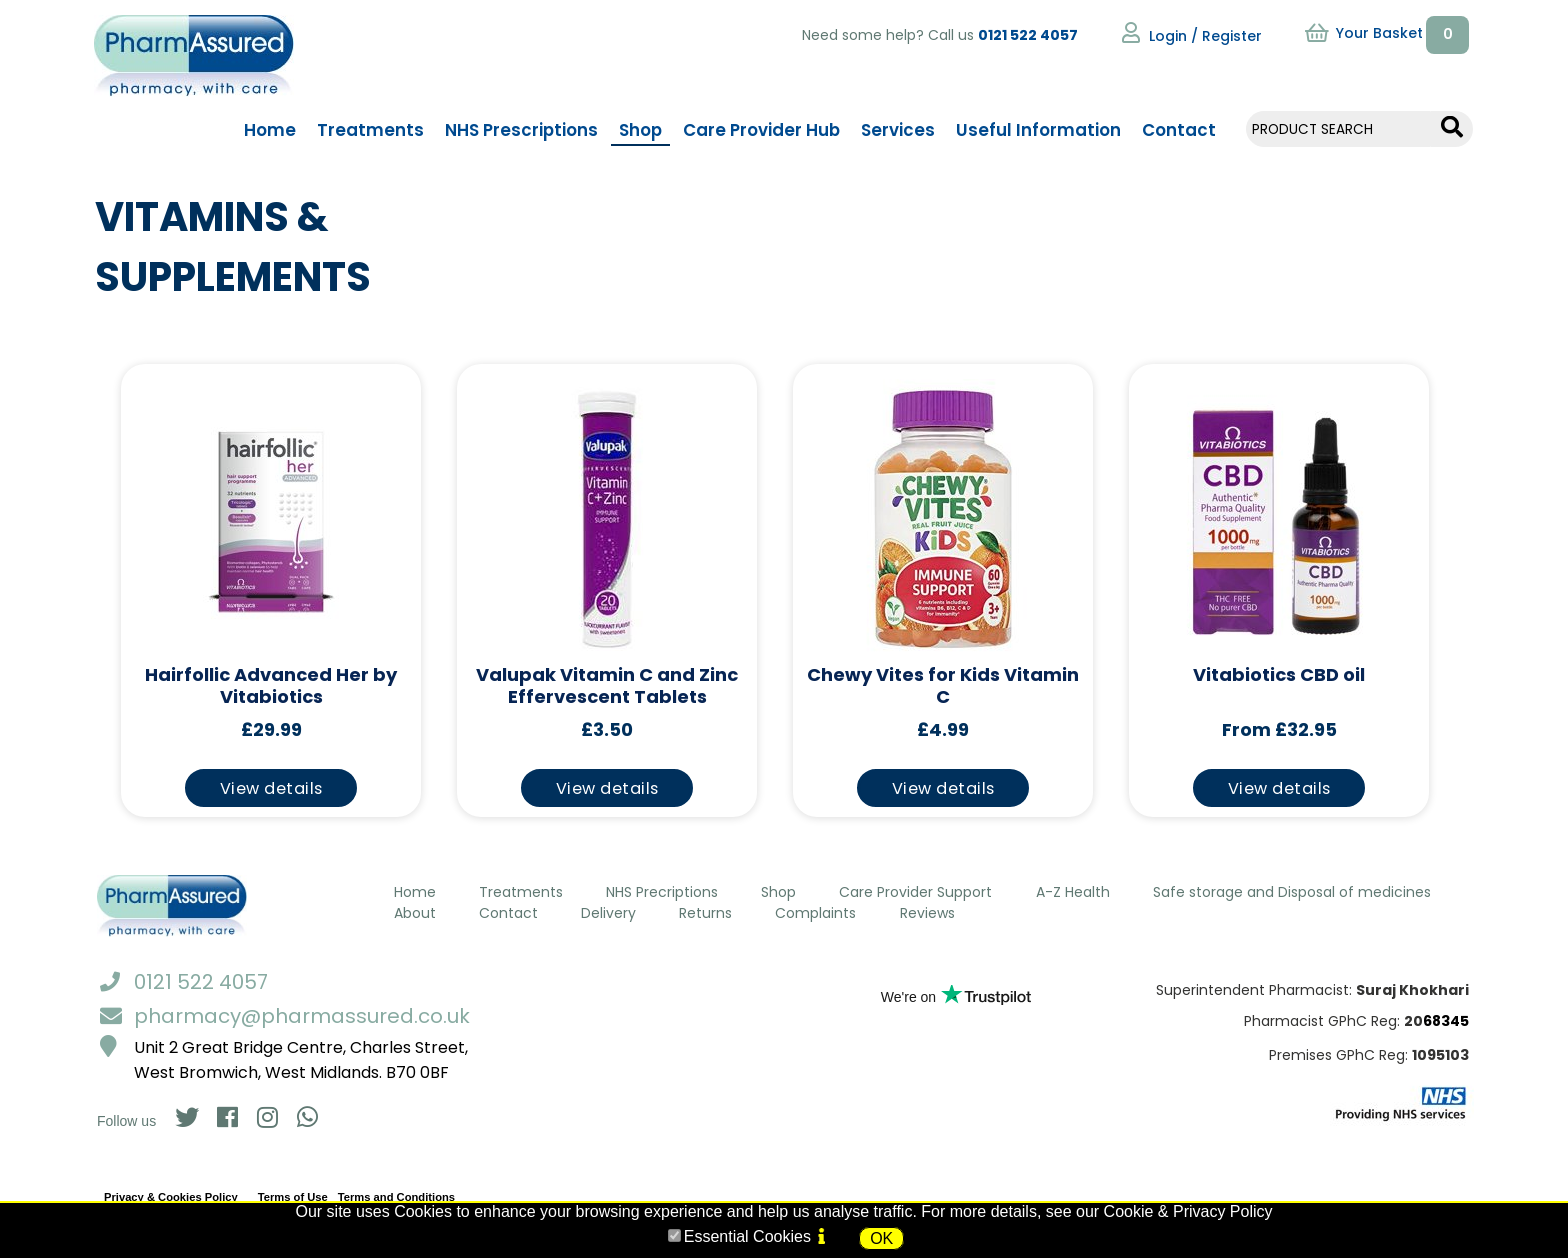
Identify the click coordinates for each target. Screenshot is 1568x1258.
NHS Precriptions (662, 892)
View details (271, 788)
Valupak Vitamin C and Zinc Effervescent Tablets (607, 686)
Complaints (815, 913)
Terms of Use (293, 1197)
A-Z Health (1073, 892)
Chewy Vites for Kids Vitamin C (943, 686)
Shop (778, 892)
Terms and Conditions (396, 1197)
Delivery (608, 913)
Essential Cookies (747, 1236)
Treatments (521, 892)
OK (881, 1238)
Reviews (927, 913)
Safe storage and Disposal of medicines (1292, 892)
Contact (508, 913)
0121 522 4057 (1028, 35)
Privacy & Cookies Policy (171, 1197)
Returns (705, 913)
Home (415, 892)
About (415, 913)
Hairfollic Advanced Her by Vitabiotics (271, 686)
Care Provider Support (915, 892)
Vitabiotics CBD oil (1279, 675)
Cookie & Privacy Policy (1188, 1211)
